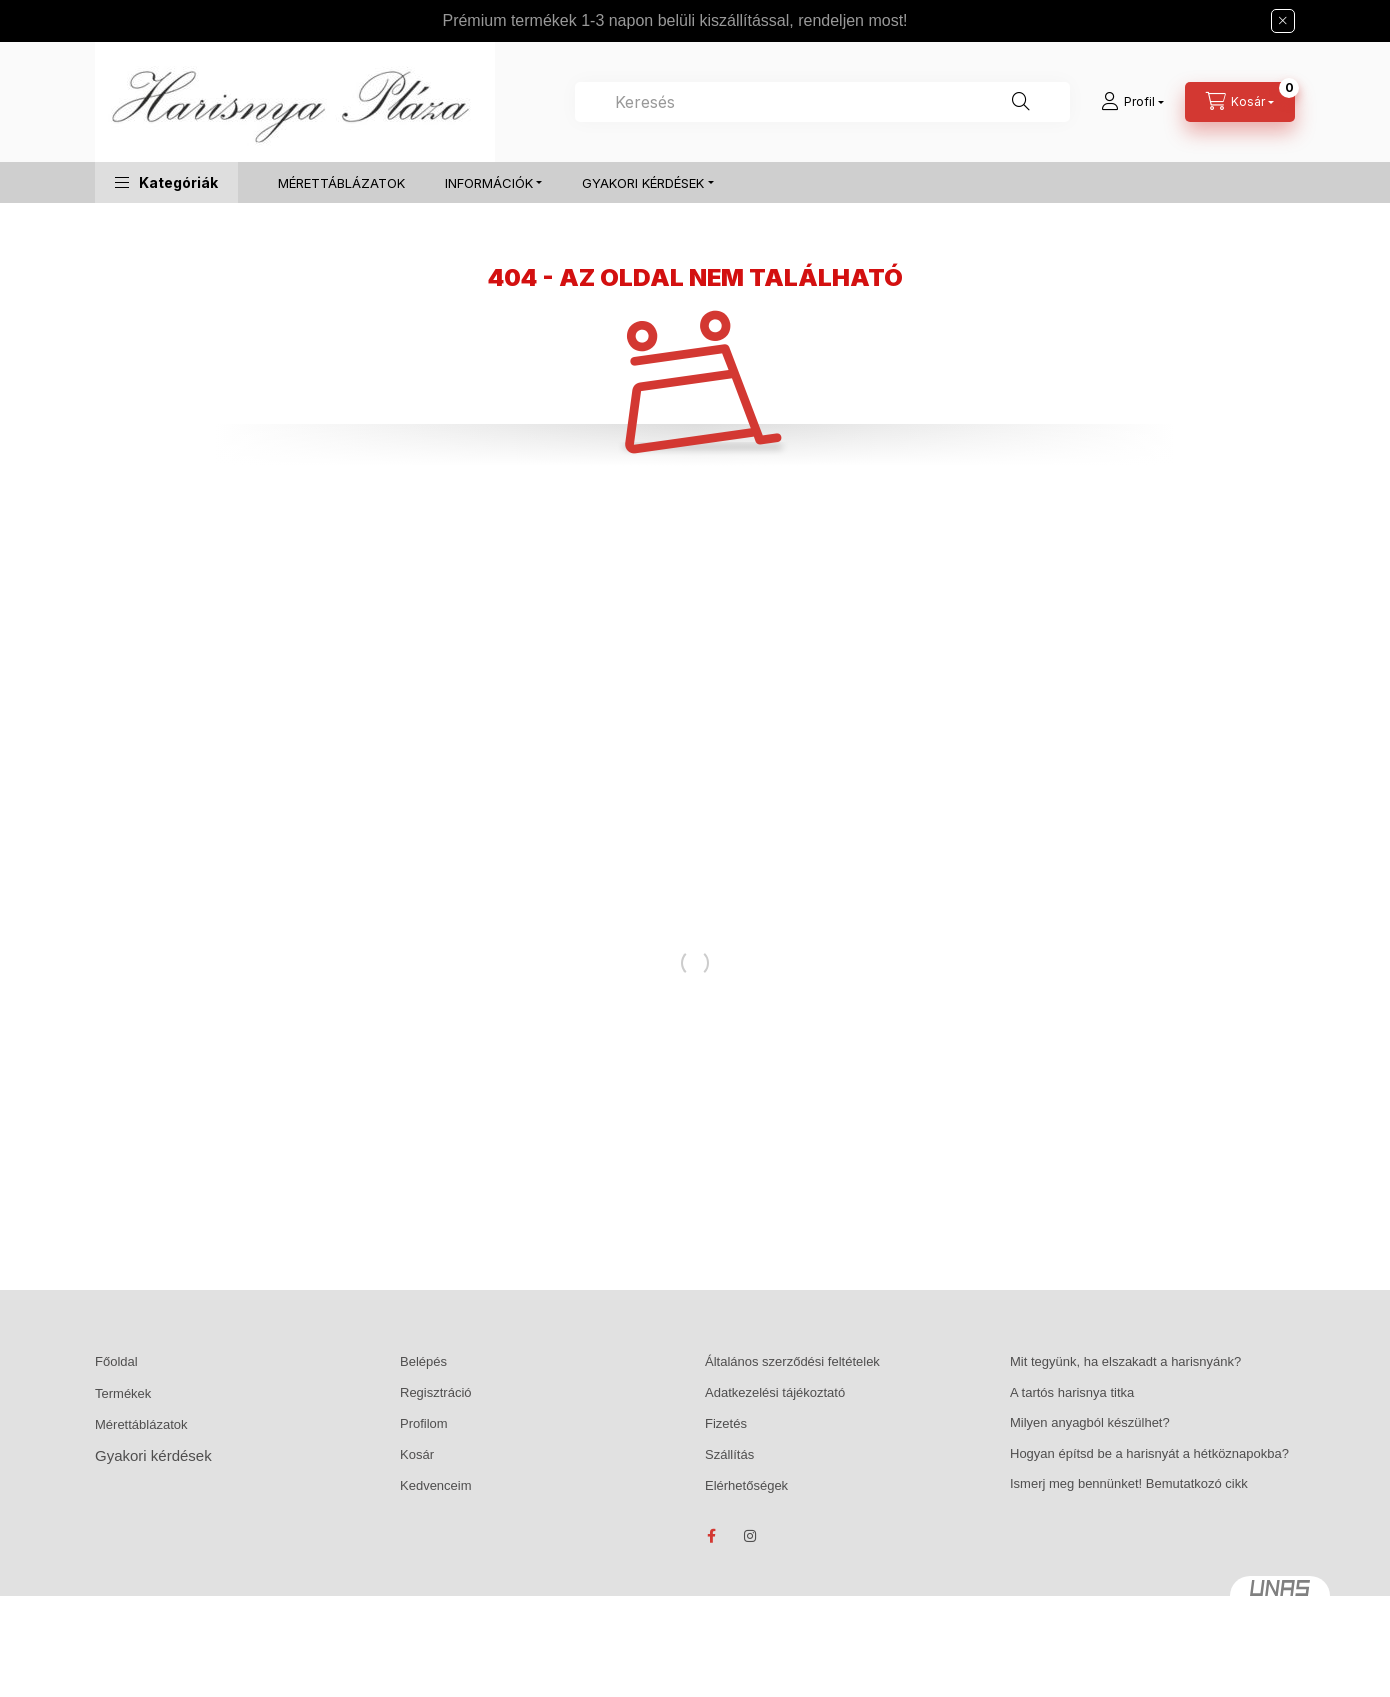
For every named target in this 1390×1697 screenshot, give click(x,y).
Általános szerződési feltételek (792, 1361)
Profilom (424, 1423)
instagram (751, 1536)
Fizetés (726, 1423)
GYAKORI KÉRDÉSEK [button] (643, 183)
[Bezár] (1283, 21)
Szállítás (729, 1454)
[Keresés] (1021, 102)
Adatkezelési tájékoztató (775, 1392)
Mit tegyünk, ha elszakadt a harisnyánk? (1125, 1361)
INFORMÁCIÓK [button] (489, 183)
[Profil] (1132, 102)
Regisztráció (436, 1392)
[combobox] (822, 102)
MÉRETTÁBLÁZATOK (341, 183)
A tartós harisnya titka (1072, 1392)
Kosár (417, 1454)
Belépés (423, 1361)
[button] (166, 182)
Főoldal (116, 1361)
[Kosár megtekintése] (1240, 102)
